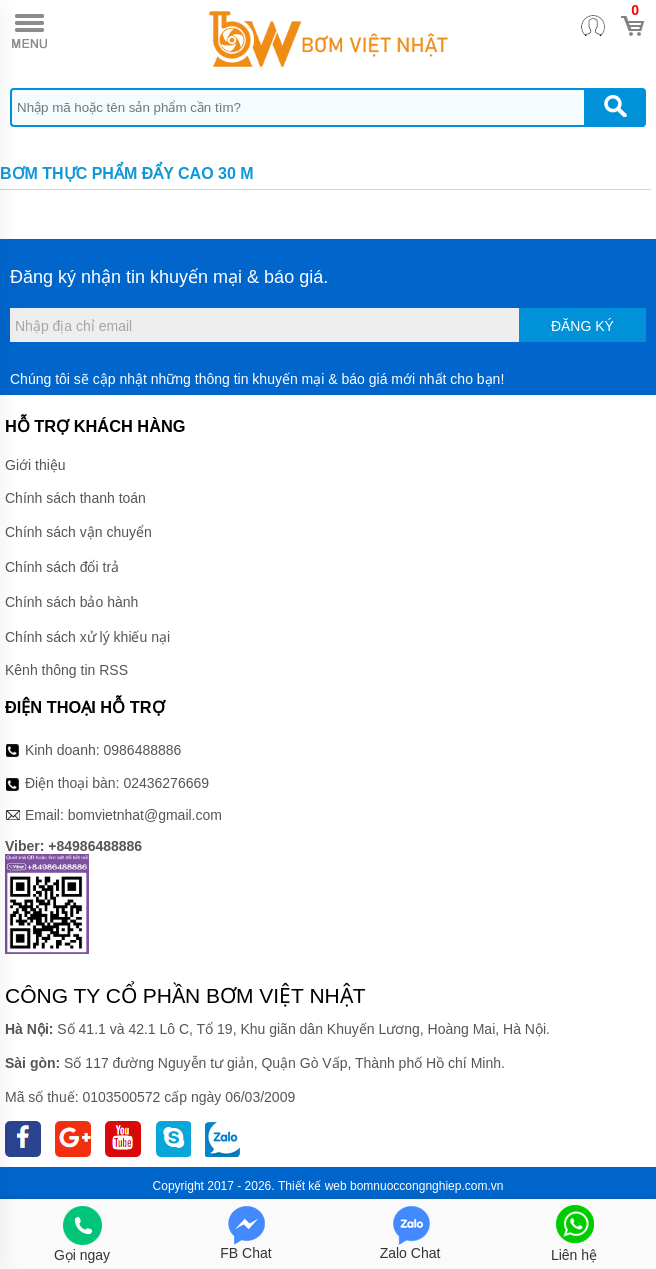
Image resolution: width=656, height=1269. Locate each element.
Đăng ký (582, 326)
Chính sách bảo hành (71, 602)
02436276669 (166, 783)
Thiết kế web (312, 1186)
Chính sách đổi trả (62, 567)
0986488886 (143, 750)
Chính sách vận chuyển (78, 532)
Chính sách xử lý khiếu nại (87, 637)
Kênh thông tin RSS (66, 670)
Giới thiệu (35, 465)
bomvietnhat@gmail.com (145, 815)
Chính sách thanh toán (75, 498)
